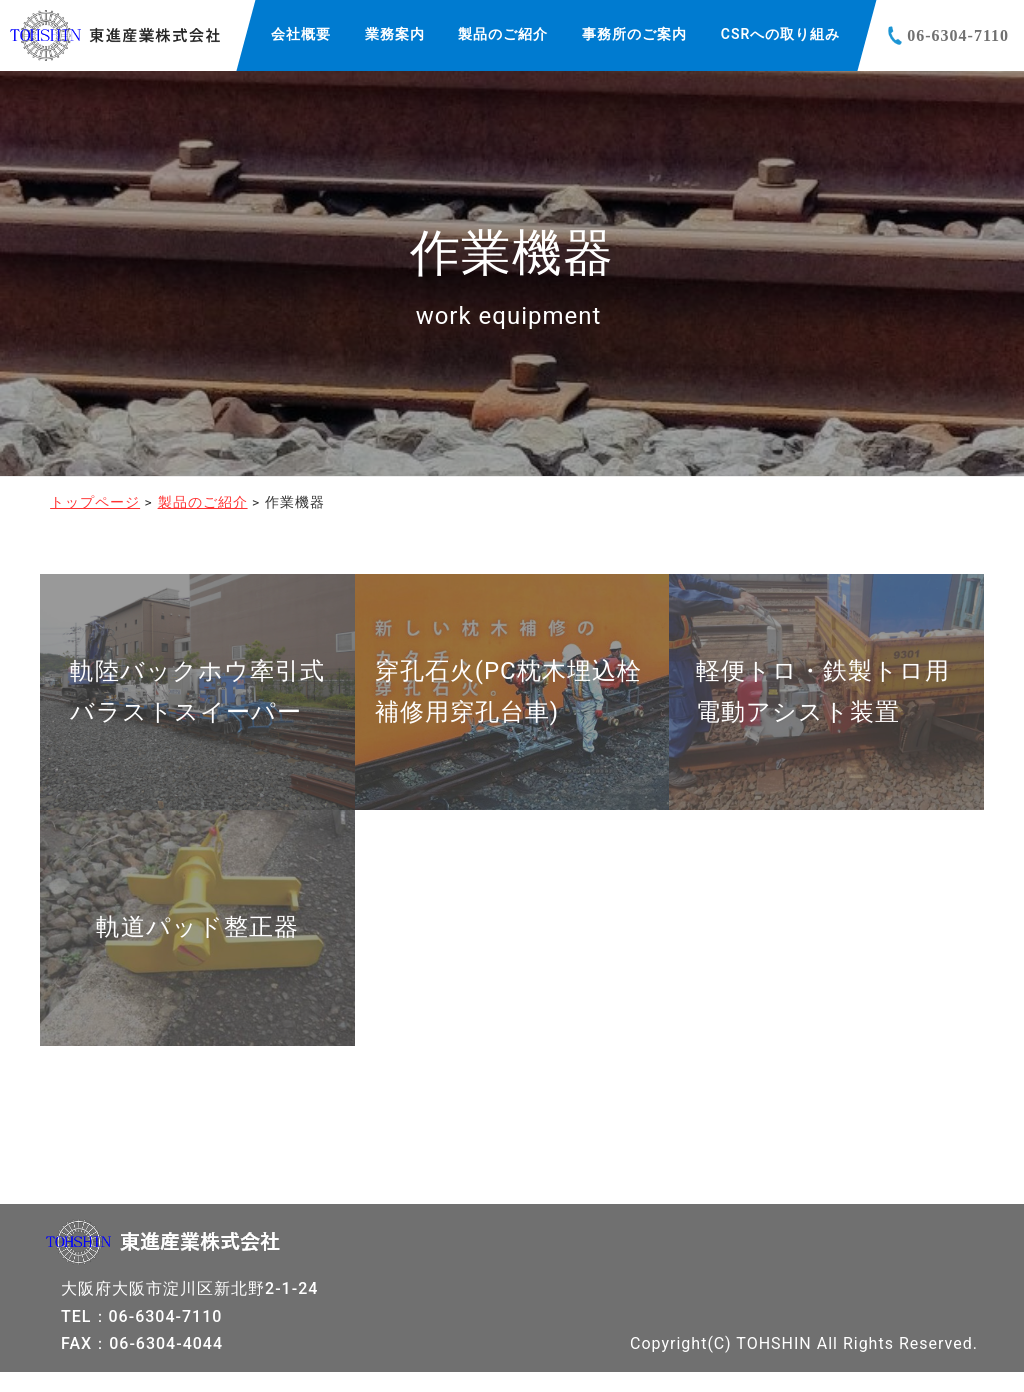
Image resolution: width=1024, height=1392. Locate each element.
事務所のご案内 (634, 34)
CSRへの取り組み (781, 34)
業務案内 (395, 34)
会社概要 (301, 34)
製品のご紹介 (503, 34)
